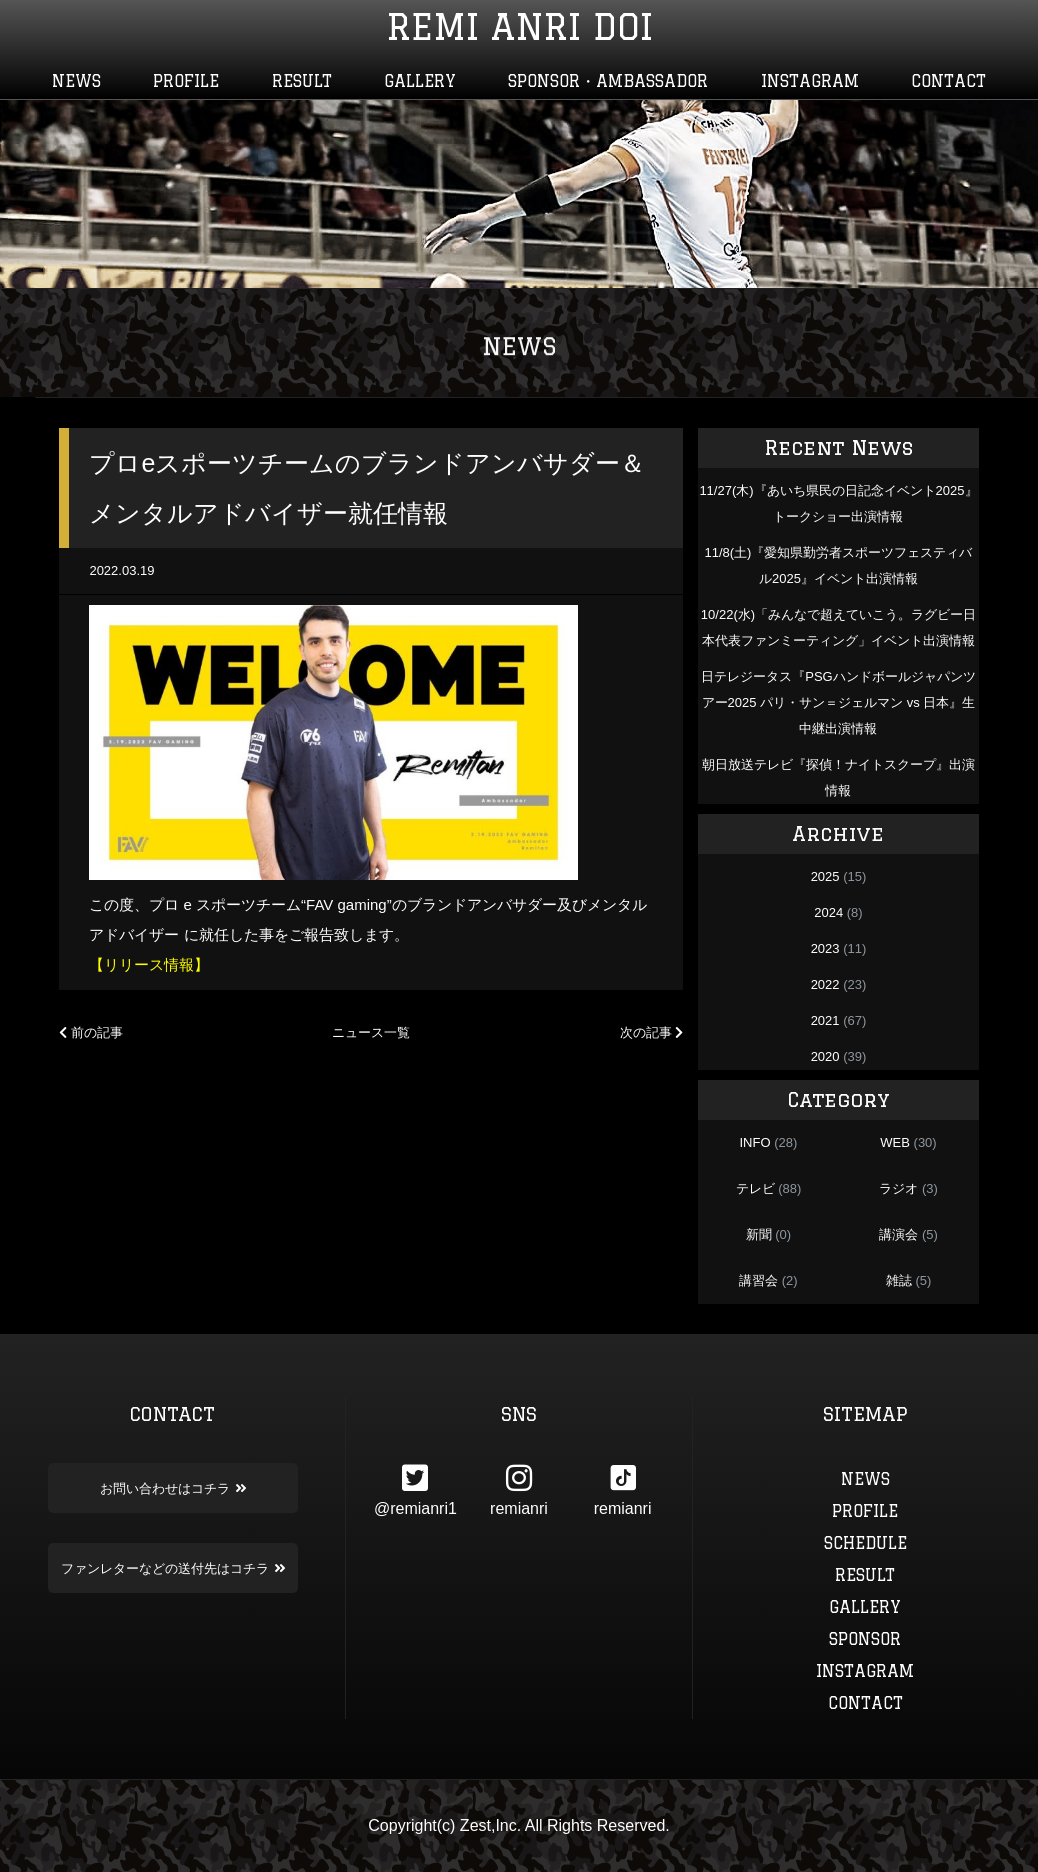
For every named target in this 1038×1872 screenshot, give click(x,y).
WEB (895, 1142)
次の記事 (652, 1032)
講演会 (898, 1234)
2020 (825, 1056)
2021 (825, 1020)
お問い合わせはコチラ (173, 1488)
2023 (825, 948)
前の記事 (91, 1032)
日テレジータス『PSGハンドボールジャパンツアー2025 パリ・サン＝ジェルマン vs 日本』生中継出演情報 (838, 702)
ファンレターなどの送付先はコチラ (173, 1568)
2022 (825, 984)
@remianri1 (416, 1490)
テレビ (755, 1188)
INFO (754, 1142)
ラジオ (898, 1188)
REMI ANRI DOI (519, 27)
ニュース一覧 (371, 1032)
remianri (519, 1490)
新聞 (759, 1234)
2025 (825, 876)
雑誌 (899, 1280)
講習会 (758, 1280)
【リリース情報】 (149, 964)
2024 (828, 912)
